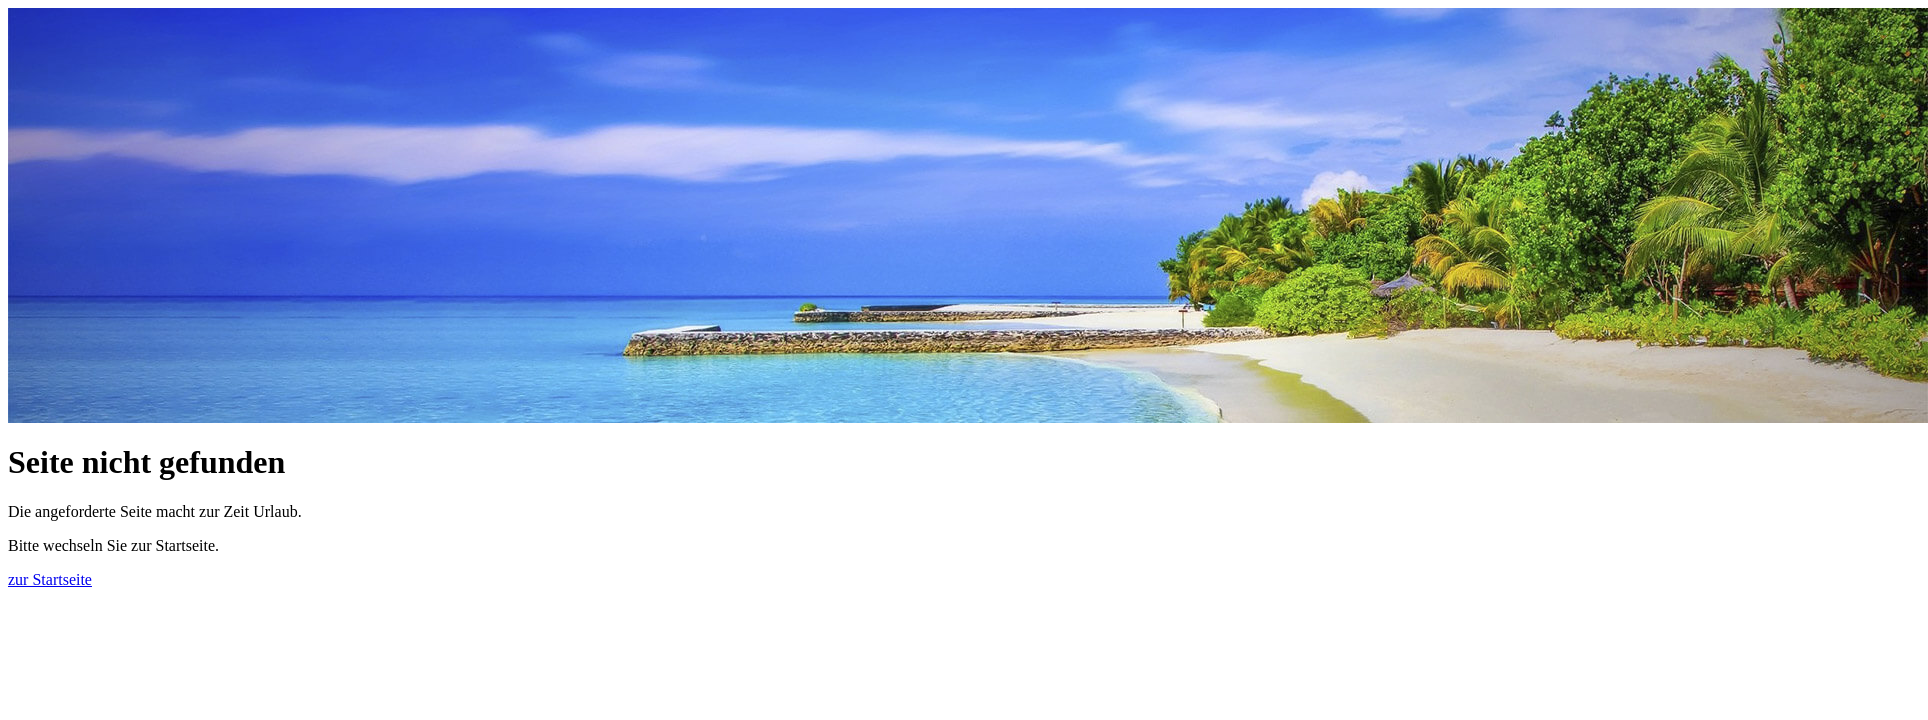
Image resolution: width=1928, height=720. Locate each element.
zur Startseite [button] (50, 579)
